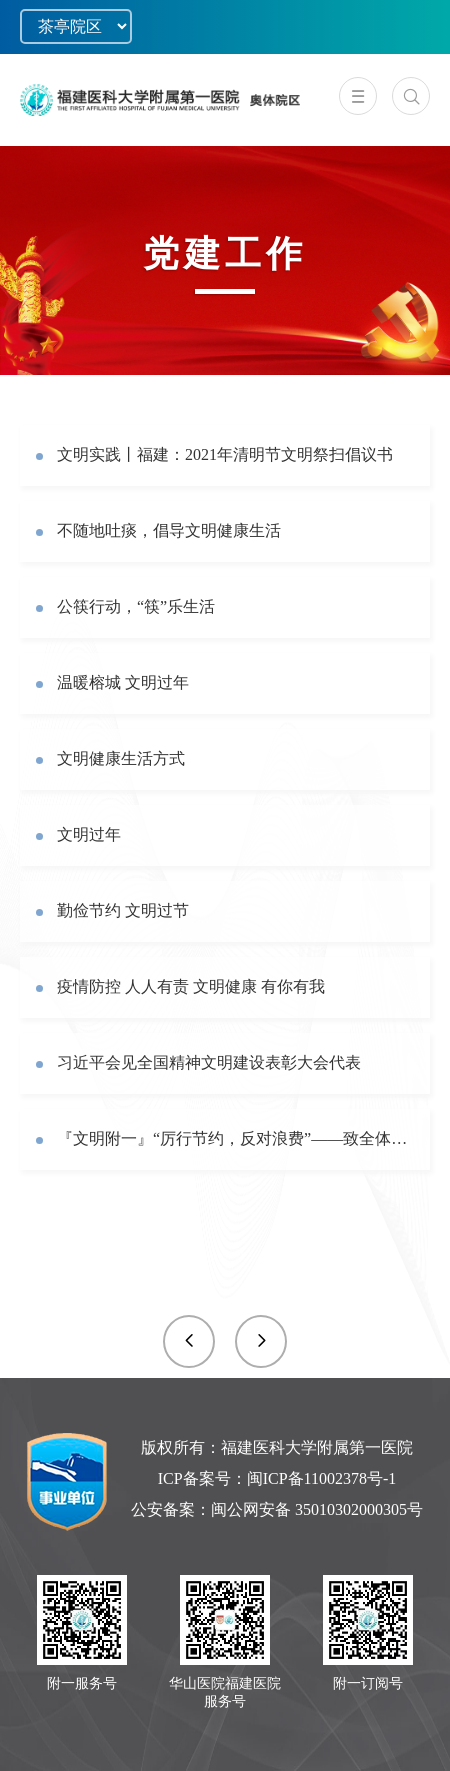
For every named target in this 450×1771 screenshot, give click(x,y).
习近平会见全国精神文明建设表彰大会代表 (209, 1062)
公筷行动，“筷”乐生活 (136, 606)
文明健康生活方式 (121, 758)
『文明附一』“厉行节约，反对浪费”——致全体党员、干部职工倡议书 (236, 1138)
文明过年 (89, 834)
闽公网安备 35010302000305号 (317, 1509)
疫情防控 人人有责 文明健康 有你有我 (191, 986)
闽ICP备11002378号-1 (322, 1478)
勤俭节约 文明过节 (123, 910)
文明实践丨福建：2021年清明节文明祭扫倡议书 (225, 454)
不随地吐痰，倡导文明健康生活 (169, 530)
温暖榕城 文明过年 (123, 682)
